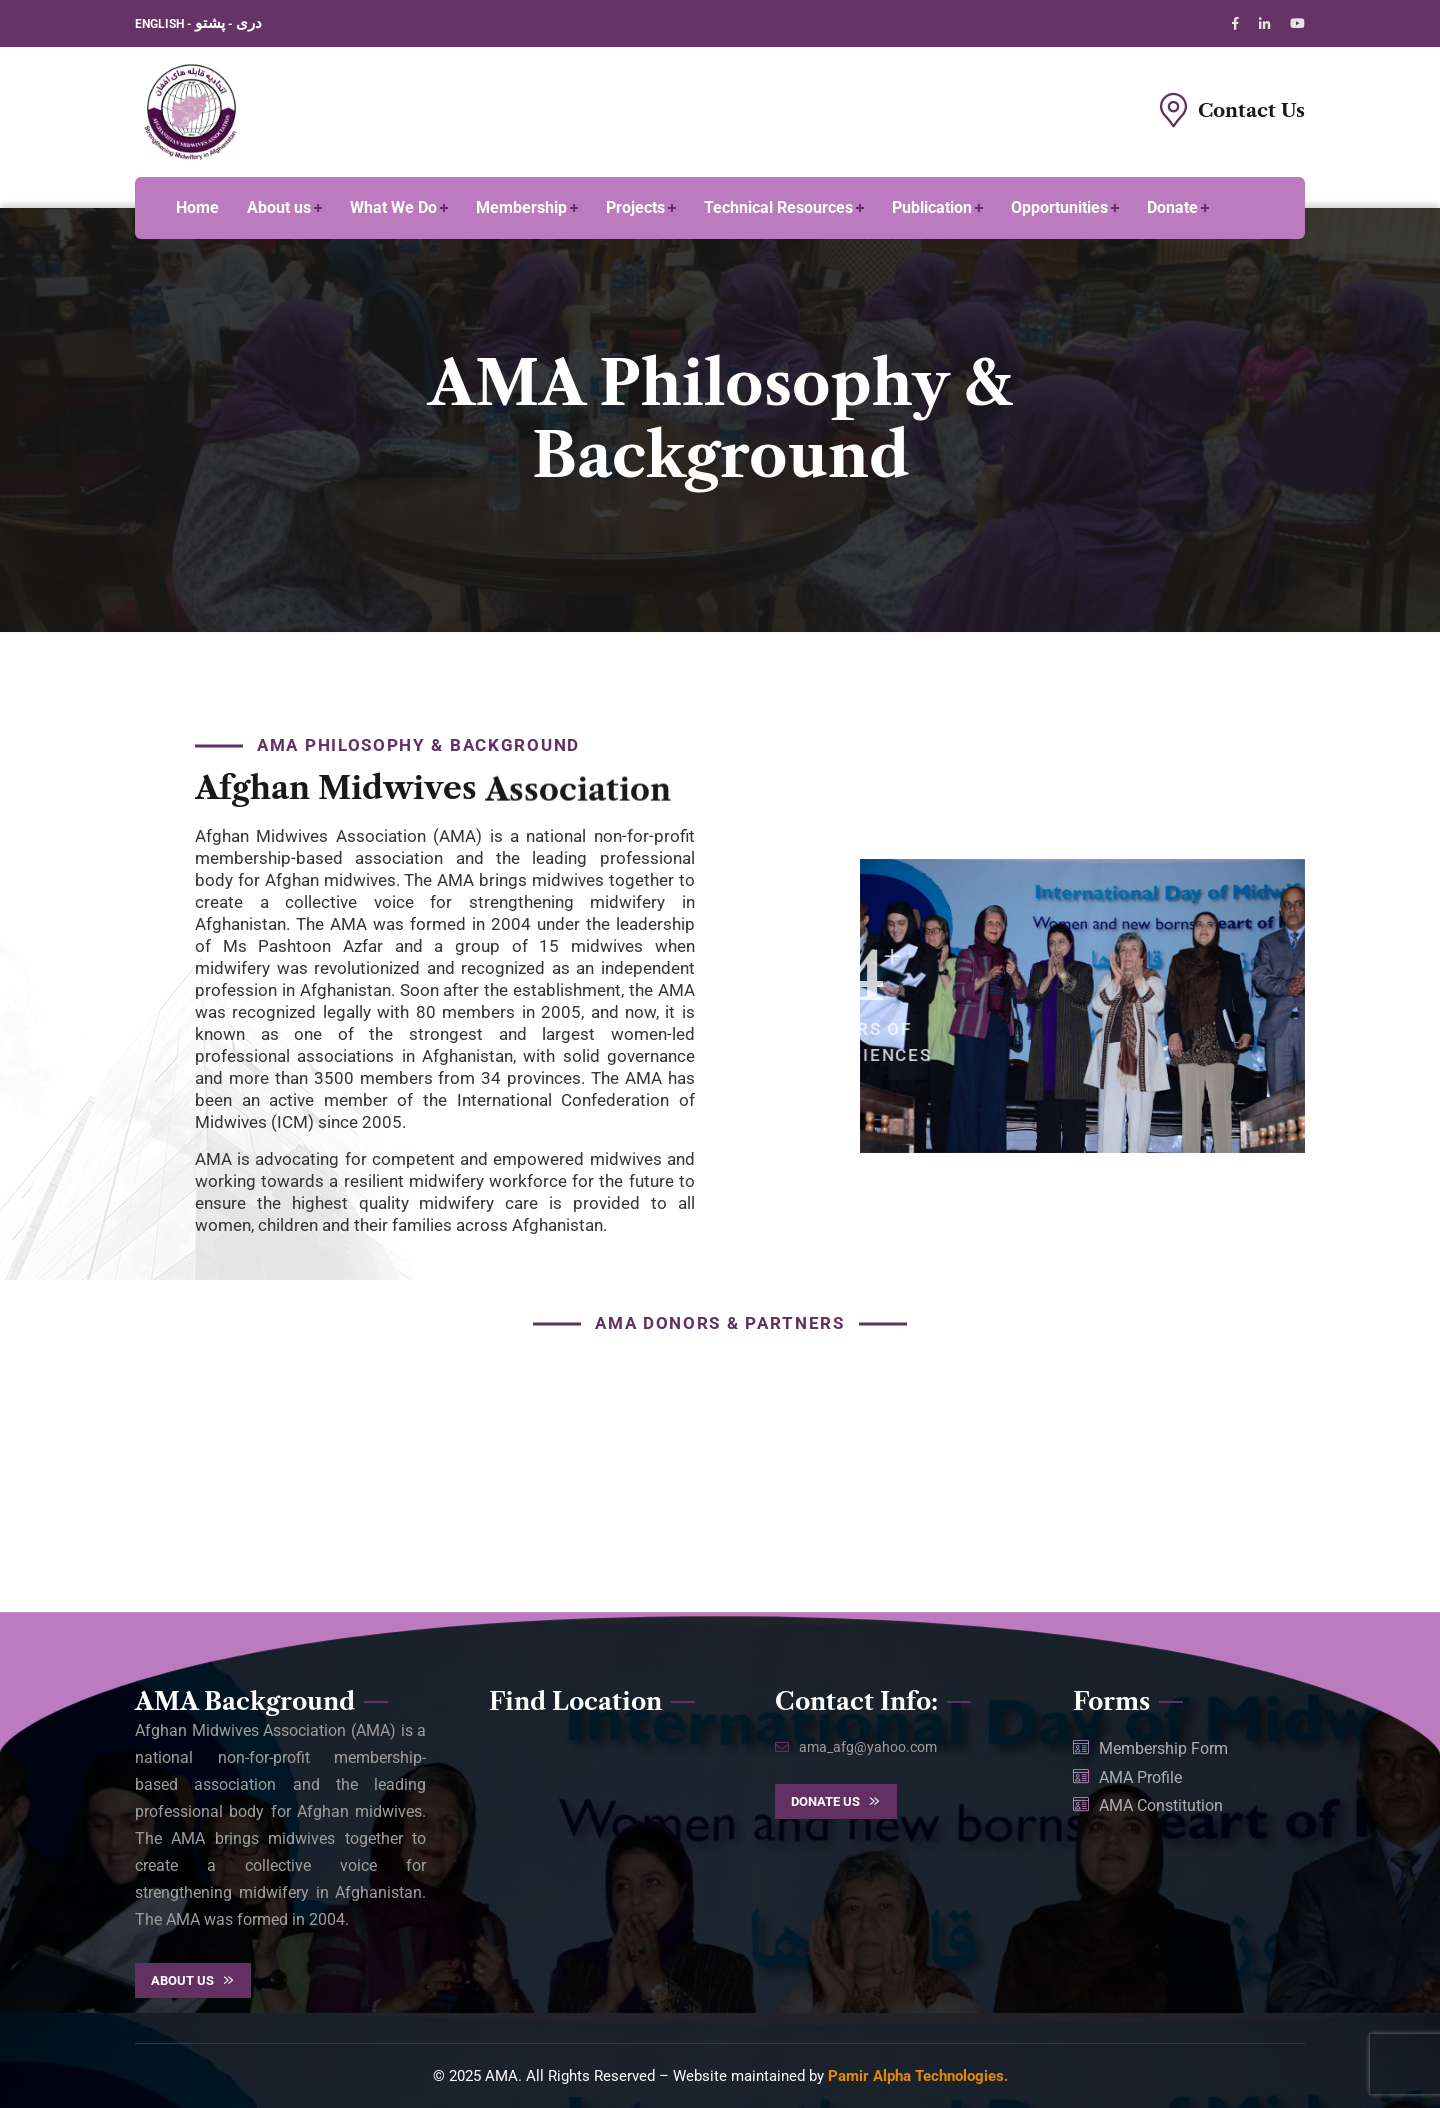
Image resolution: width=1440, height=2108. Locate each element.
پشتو (210, 23)
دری (249, 23)
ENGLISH (161, 24)
